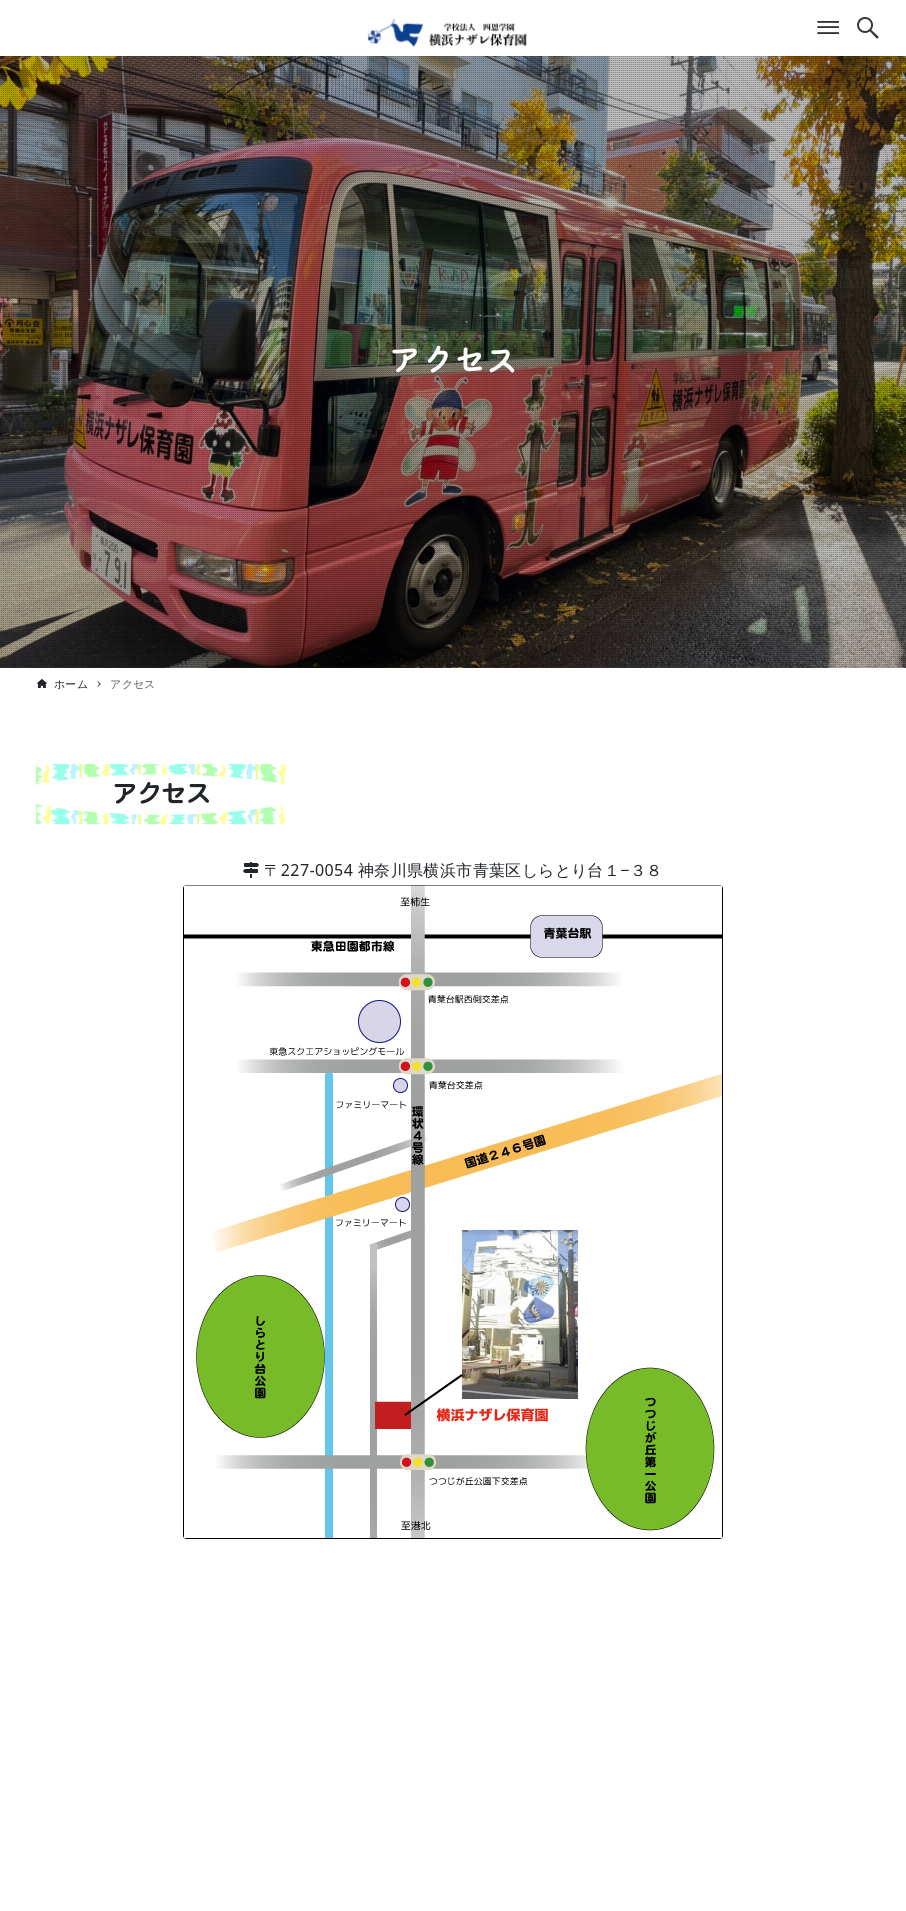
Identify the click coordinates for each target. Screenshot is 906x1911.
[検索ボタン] (868, 28)
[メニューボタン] (828, 28)
